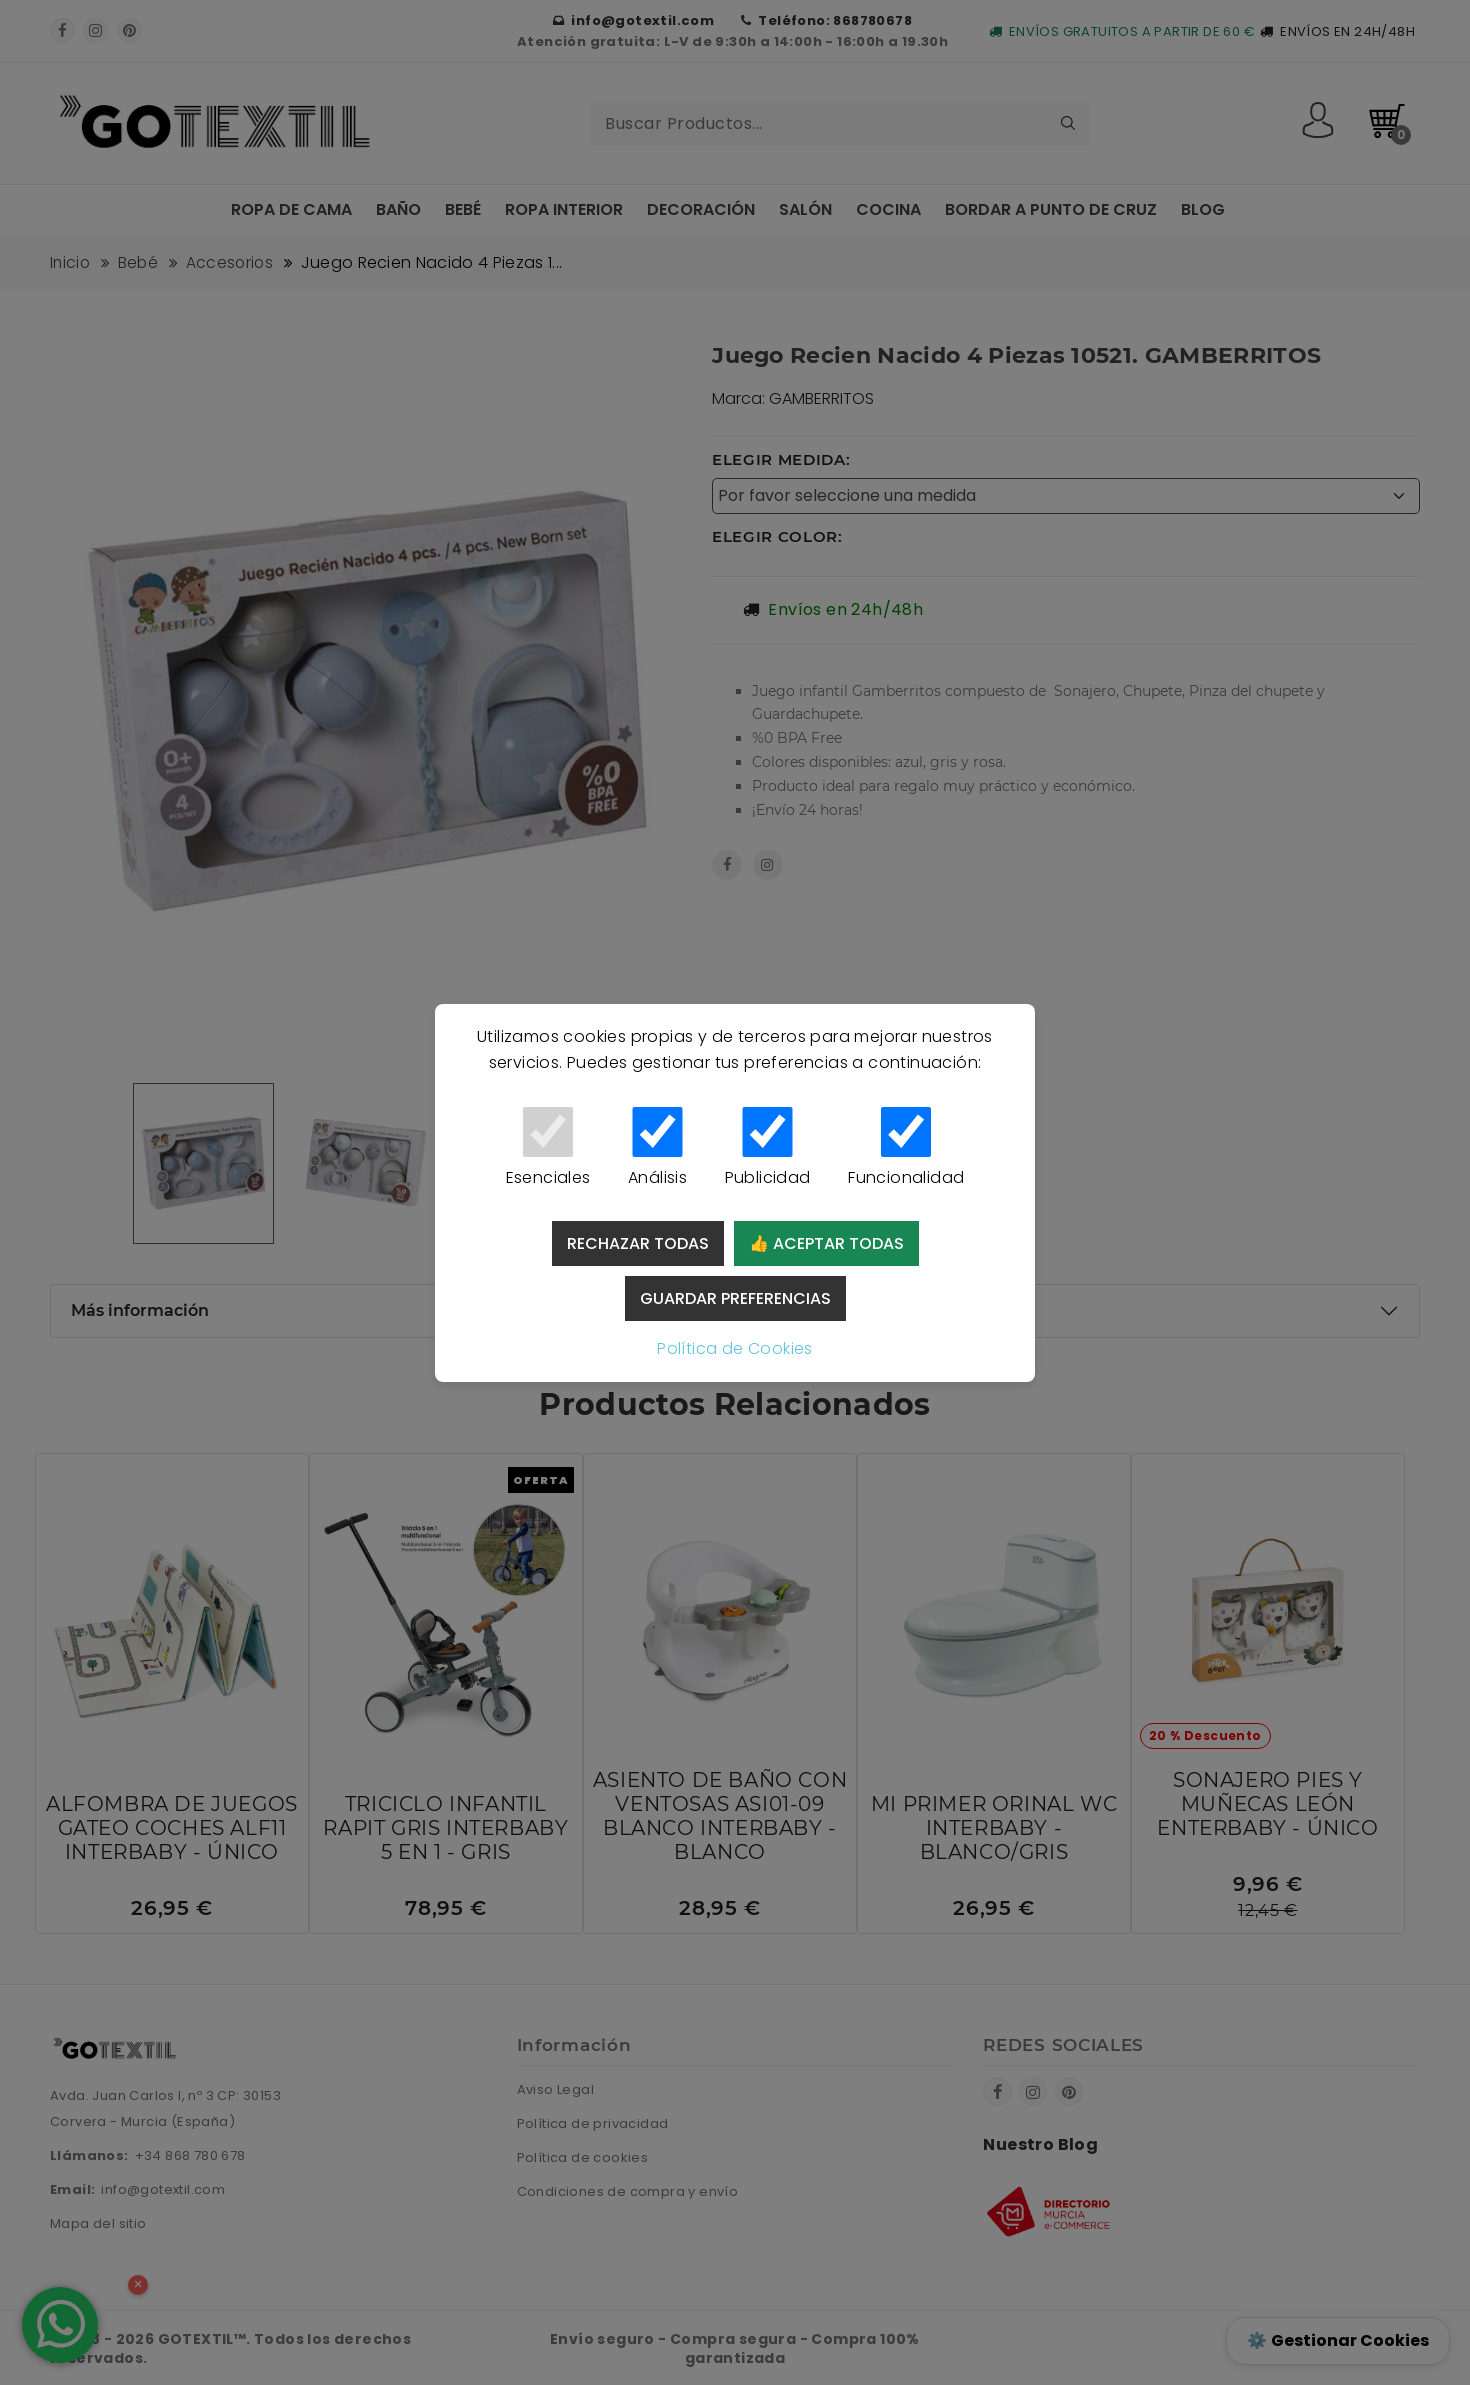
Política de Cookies (735, 1348)
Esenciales (548, 1148)
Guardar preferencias (735, 1298)
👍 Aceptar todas (826, 1243)
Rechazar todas (638, 1243)
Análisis (657, 1148)
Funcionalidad (906, 1148)
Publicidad (767, 1148)
